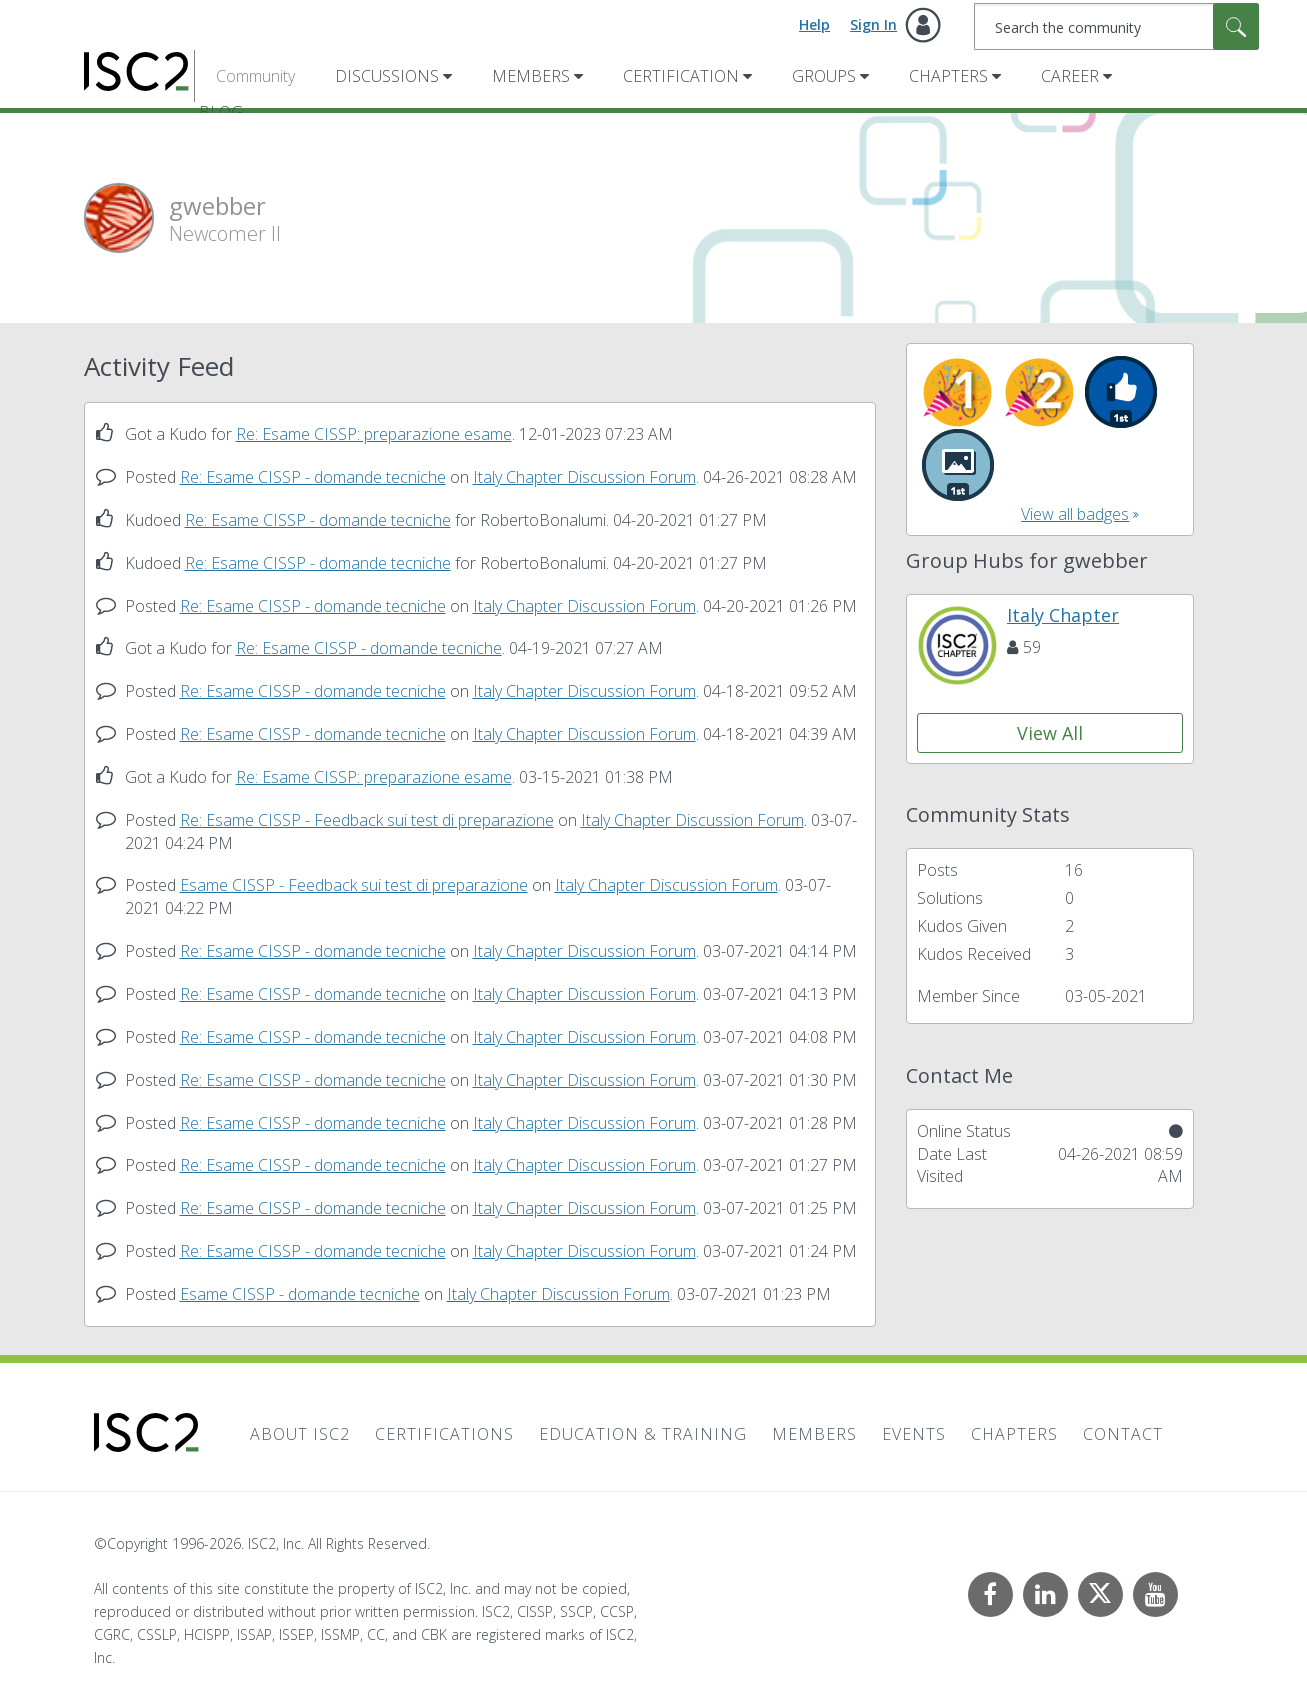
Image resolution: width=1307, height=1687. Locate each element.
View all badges (1075, 514)
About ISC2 (300, 1434)
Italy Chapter (1063, 615)
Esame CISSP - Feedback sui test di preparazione (354, 885)
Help (814, 24)
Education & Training (643, 1434)
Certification (681, 76)
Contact (1123, 1434)
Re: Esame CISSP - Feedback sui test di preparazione (367, 820)
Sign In (873, 24)
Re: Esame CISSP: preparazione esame (374, 434)
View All (1050, 733)
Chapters (948, 76)
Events (914, 1434)
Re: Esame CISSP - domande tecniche (313, 477)
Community (255, 76)
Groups (824, 76)
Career (1070, 76)
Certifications (444, 1434)
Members (531, 76)
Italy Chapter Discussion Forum (584, 477)
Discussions (387, 76)
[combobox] (1116, 26)
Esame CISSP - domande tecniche (300, 1294)
